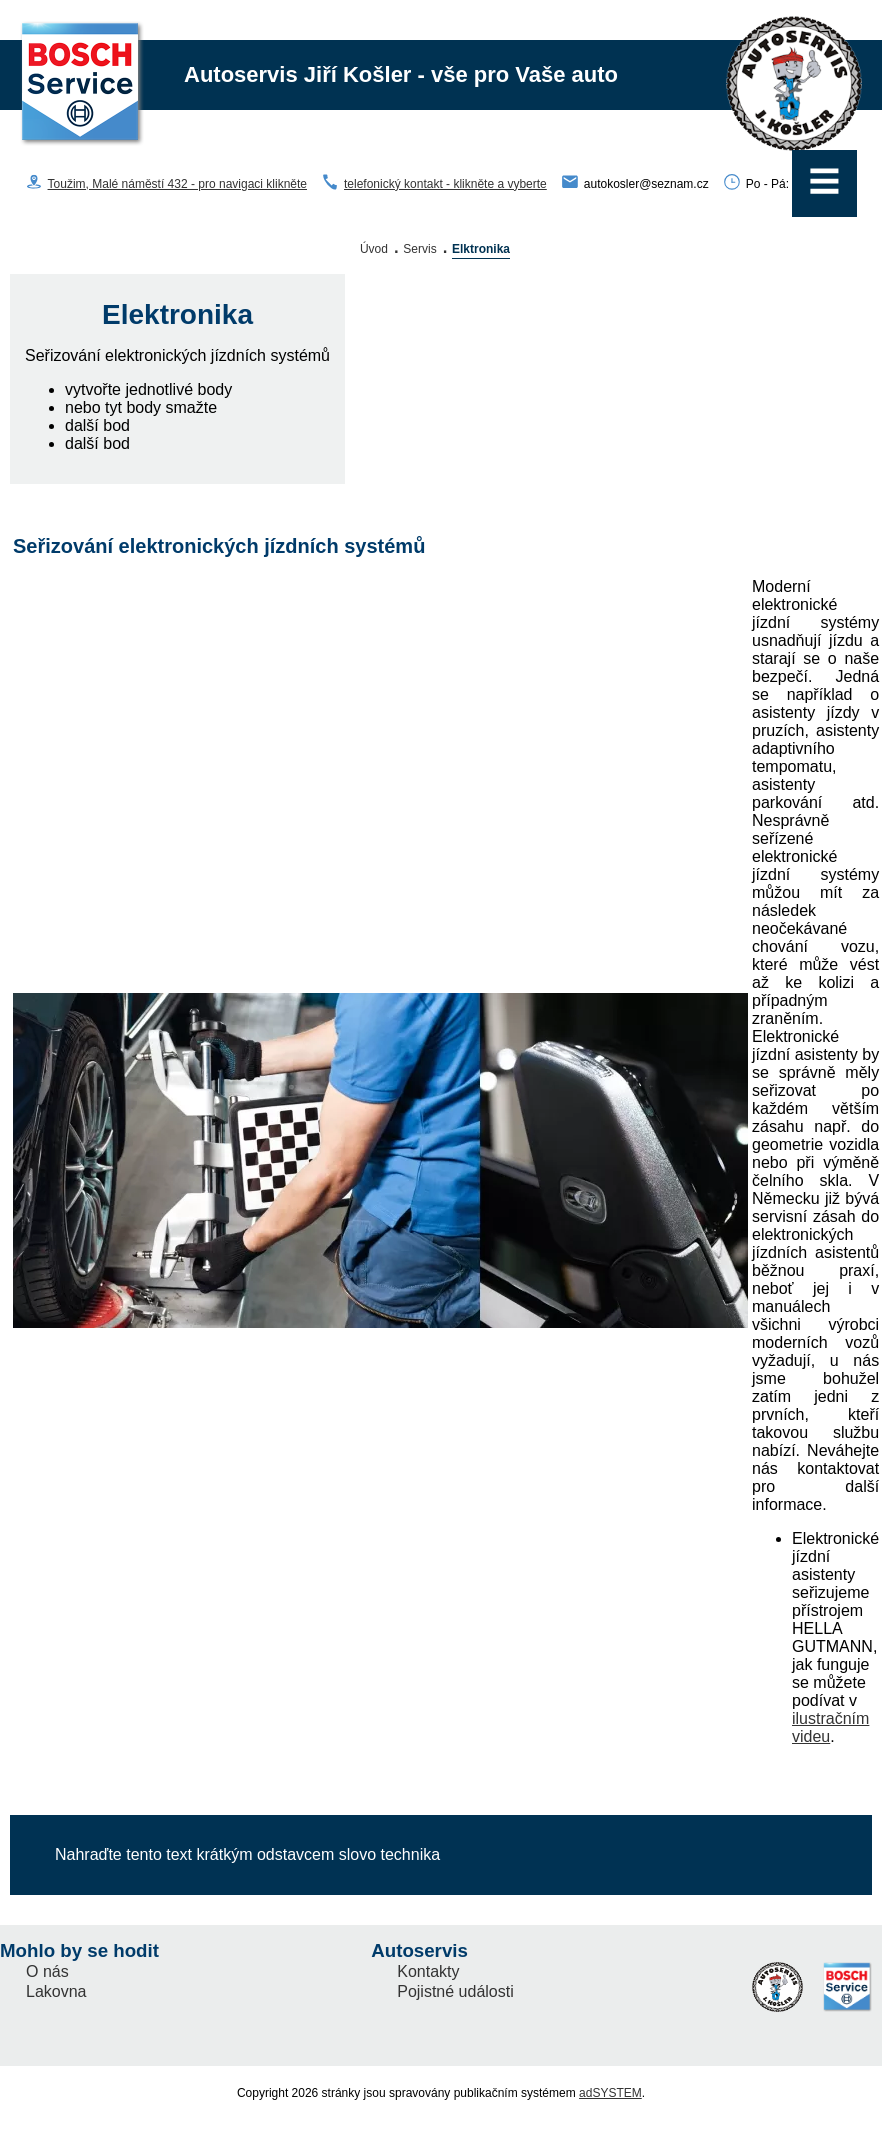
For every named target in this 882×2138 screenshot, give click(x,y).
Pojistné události (455, 1991)
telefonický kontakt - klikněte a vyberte (445, 184)
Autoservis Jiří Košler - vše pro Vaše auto (401, 74)
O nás (47, 1971)
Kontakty (428, 1971)
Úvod (374, 249)
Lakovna (56, 1991)
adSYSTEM (610, 2093)
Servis (419, 249)
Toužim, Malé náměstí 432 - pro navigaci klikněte (177, 184)
